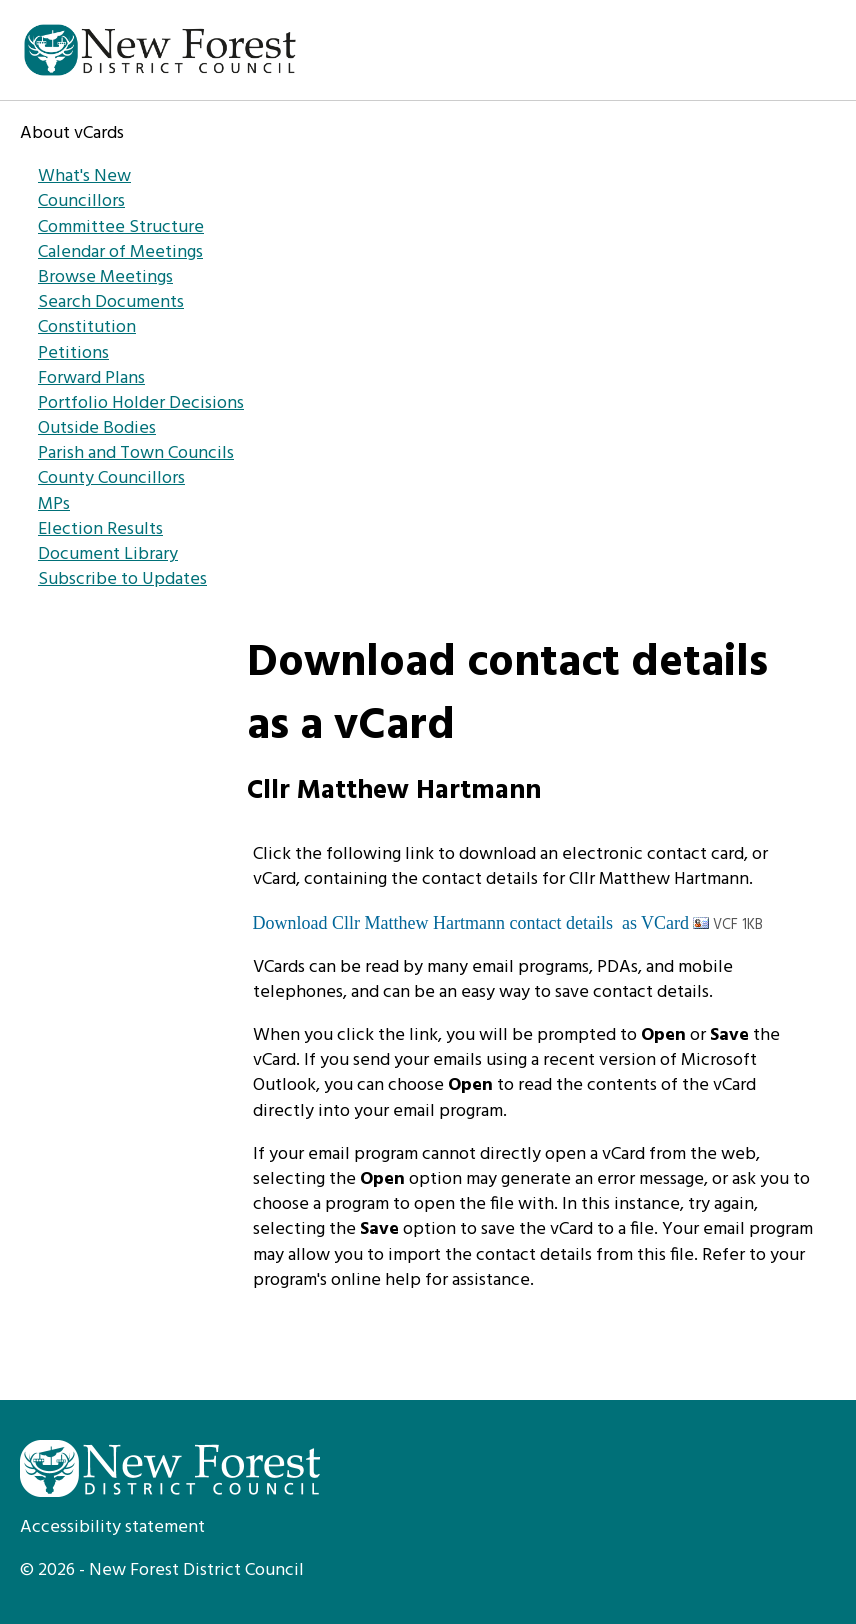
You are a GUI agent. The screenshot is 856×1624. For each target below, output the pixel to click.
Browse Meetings (105, 277)
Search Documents (111, 302)
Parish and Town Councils (136, 453)
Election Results (100, 529)
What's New (84, 176)
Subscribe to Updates (122, 579)
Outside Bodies (97, 428)
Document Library (108, 554)
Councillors (81, 201)
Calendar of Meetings (120, 252)
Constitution (87, 327)
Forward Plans (91, 378)
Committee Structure (121, 227)
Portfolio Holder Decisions (141, 403)
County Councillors (111, 478)
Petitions (73, 353)
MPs (54, 504)
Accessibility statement (112, 1527)
